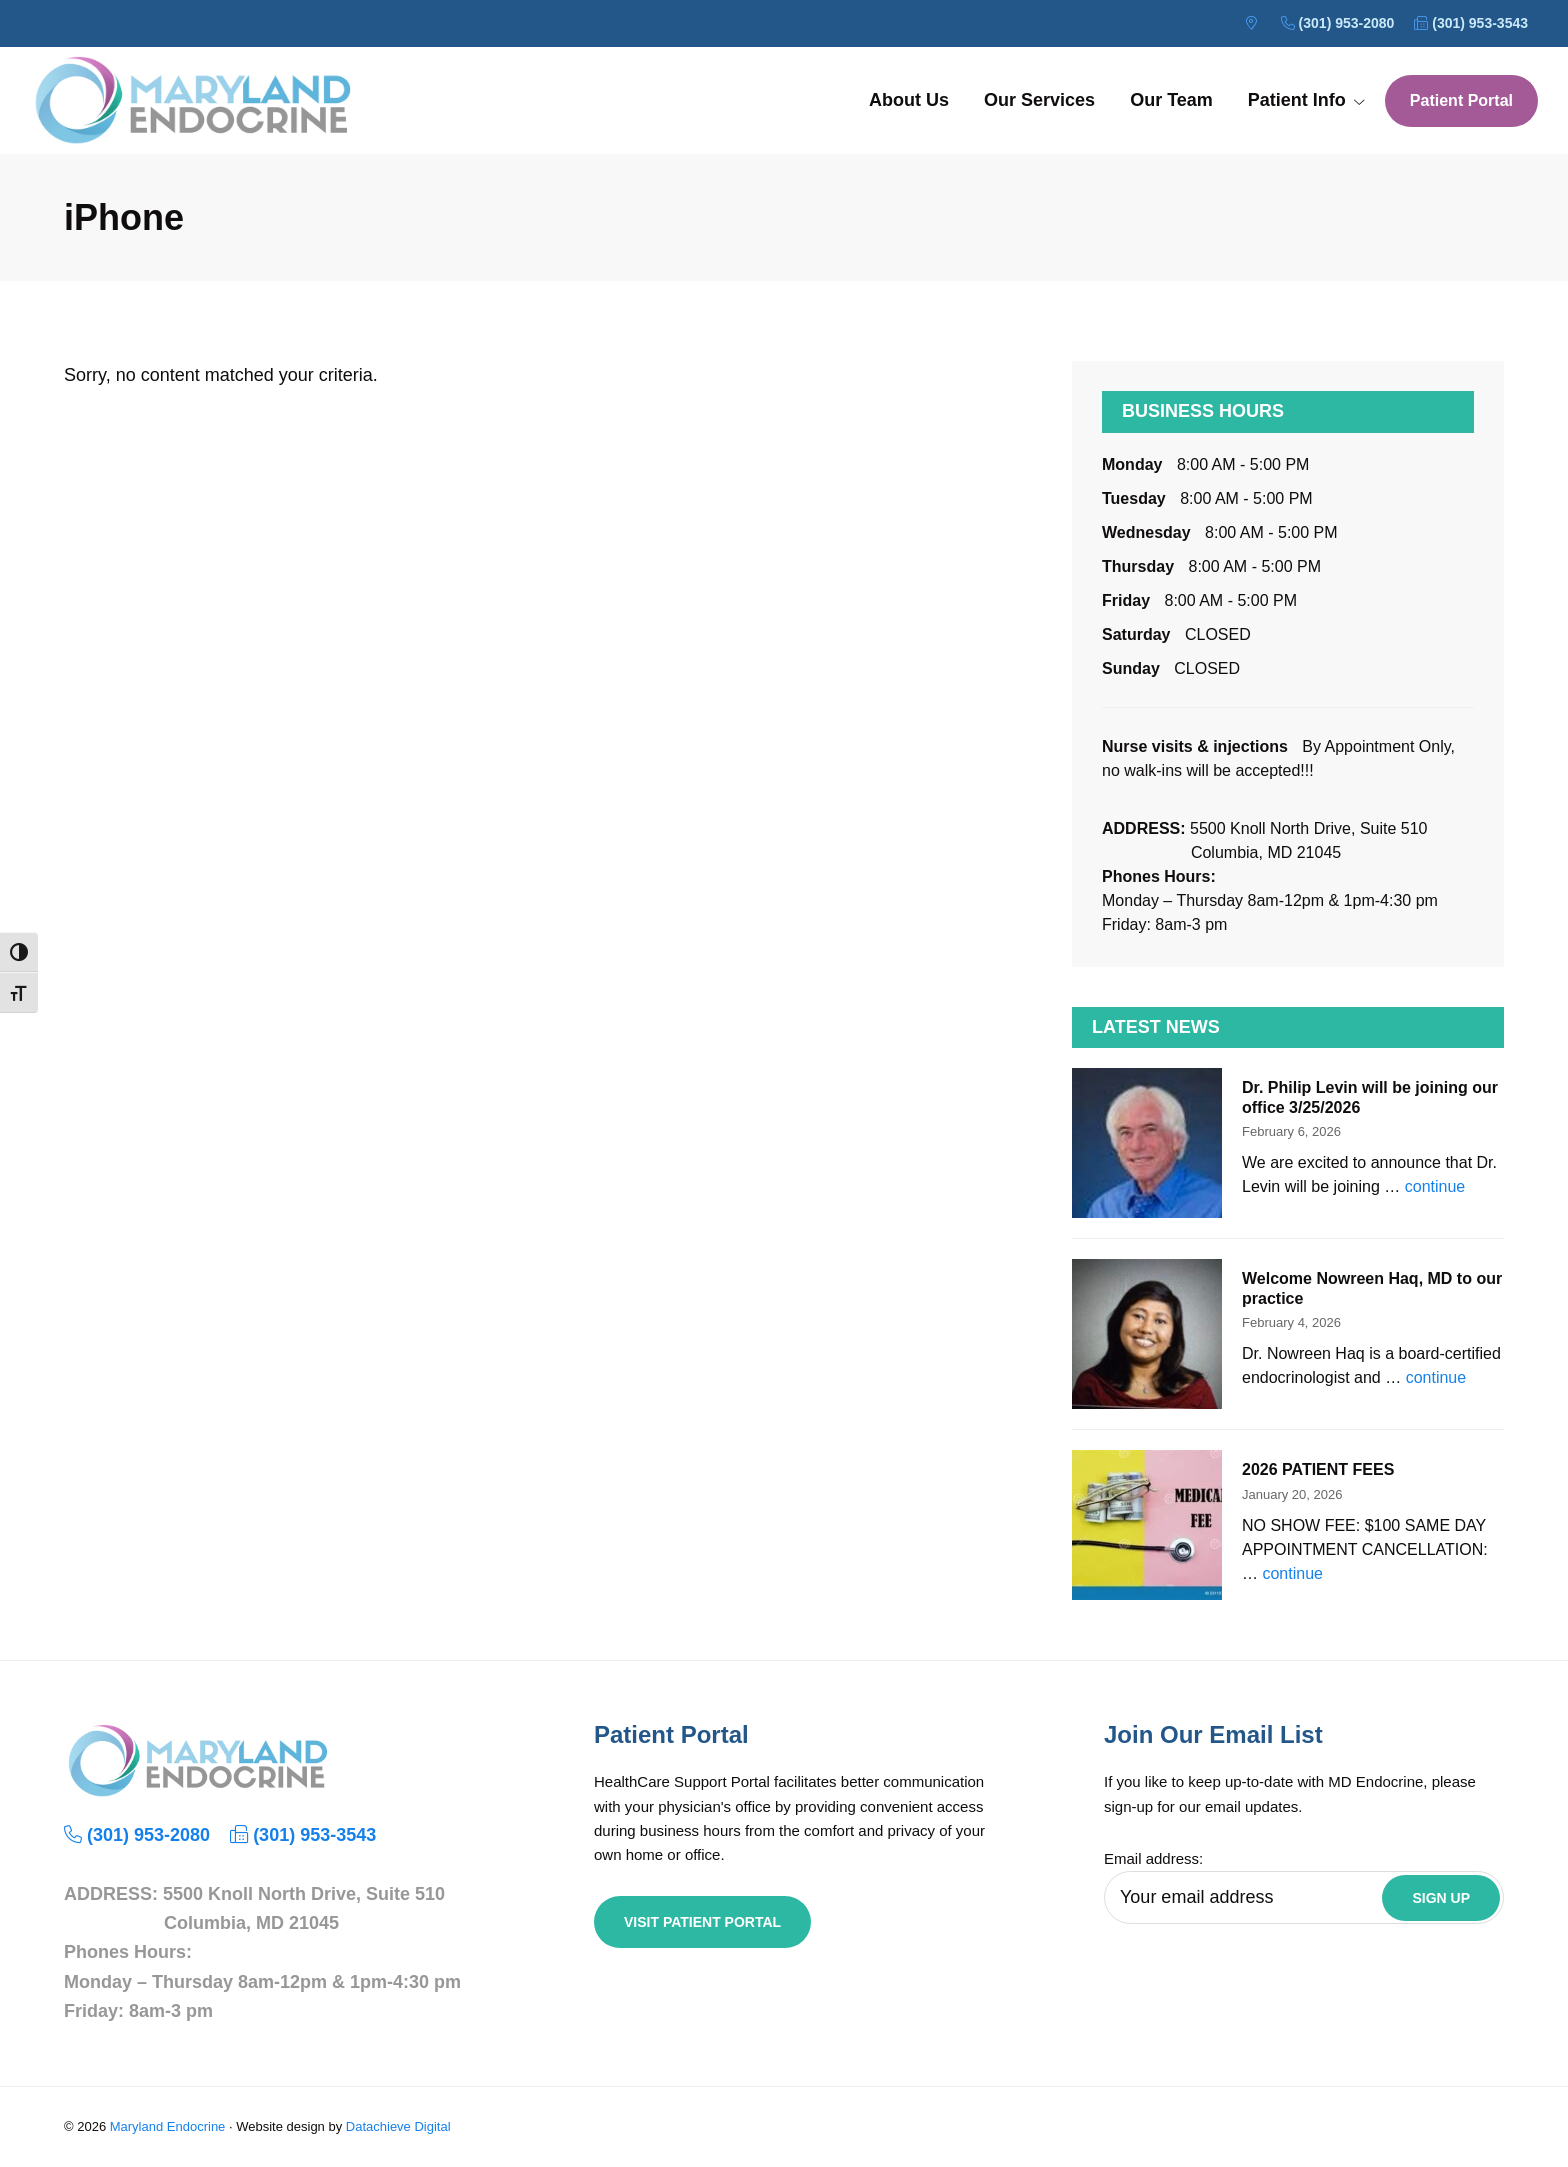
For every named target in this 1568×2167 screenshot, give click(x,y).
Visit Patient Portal (702, 1922)
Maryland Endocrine (168, 2126)
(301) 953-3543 (1471, 23)
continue (1435, 1187)
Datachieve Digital (398, 2126)
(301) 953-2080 (1338, 23)
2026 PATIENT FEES (1318, 1469)
